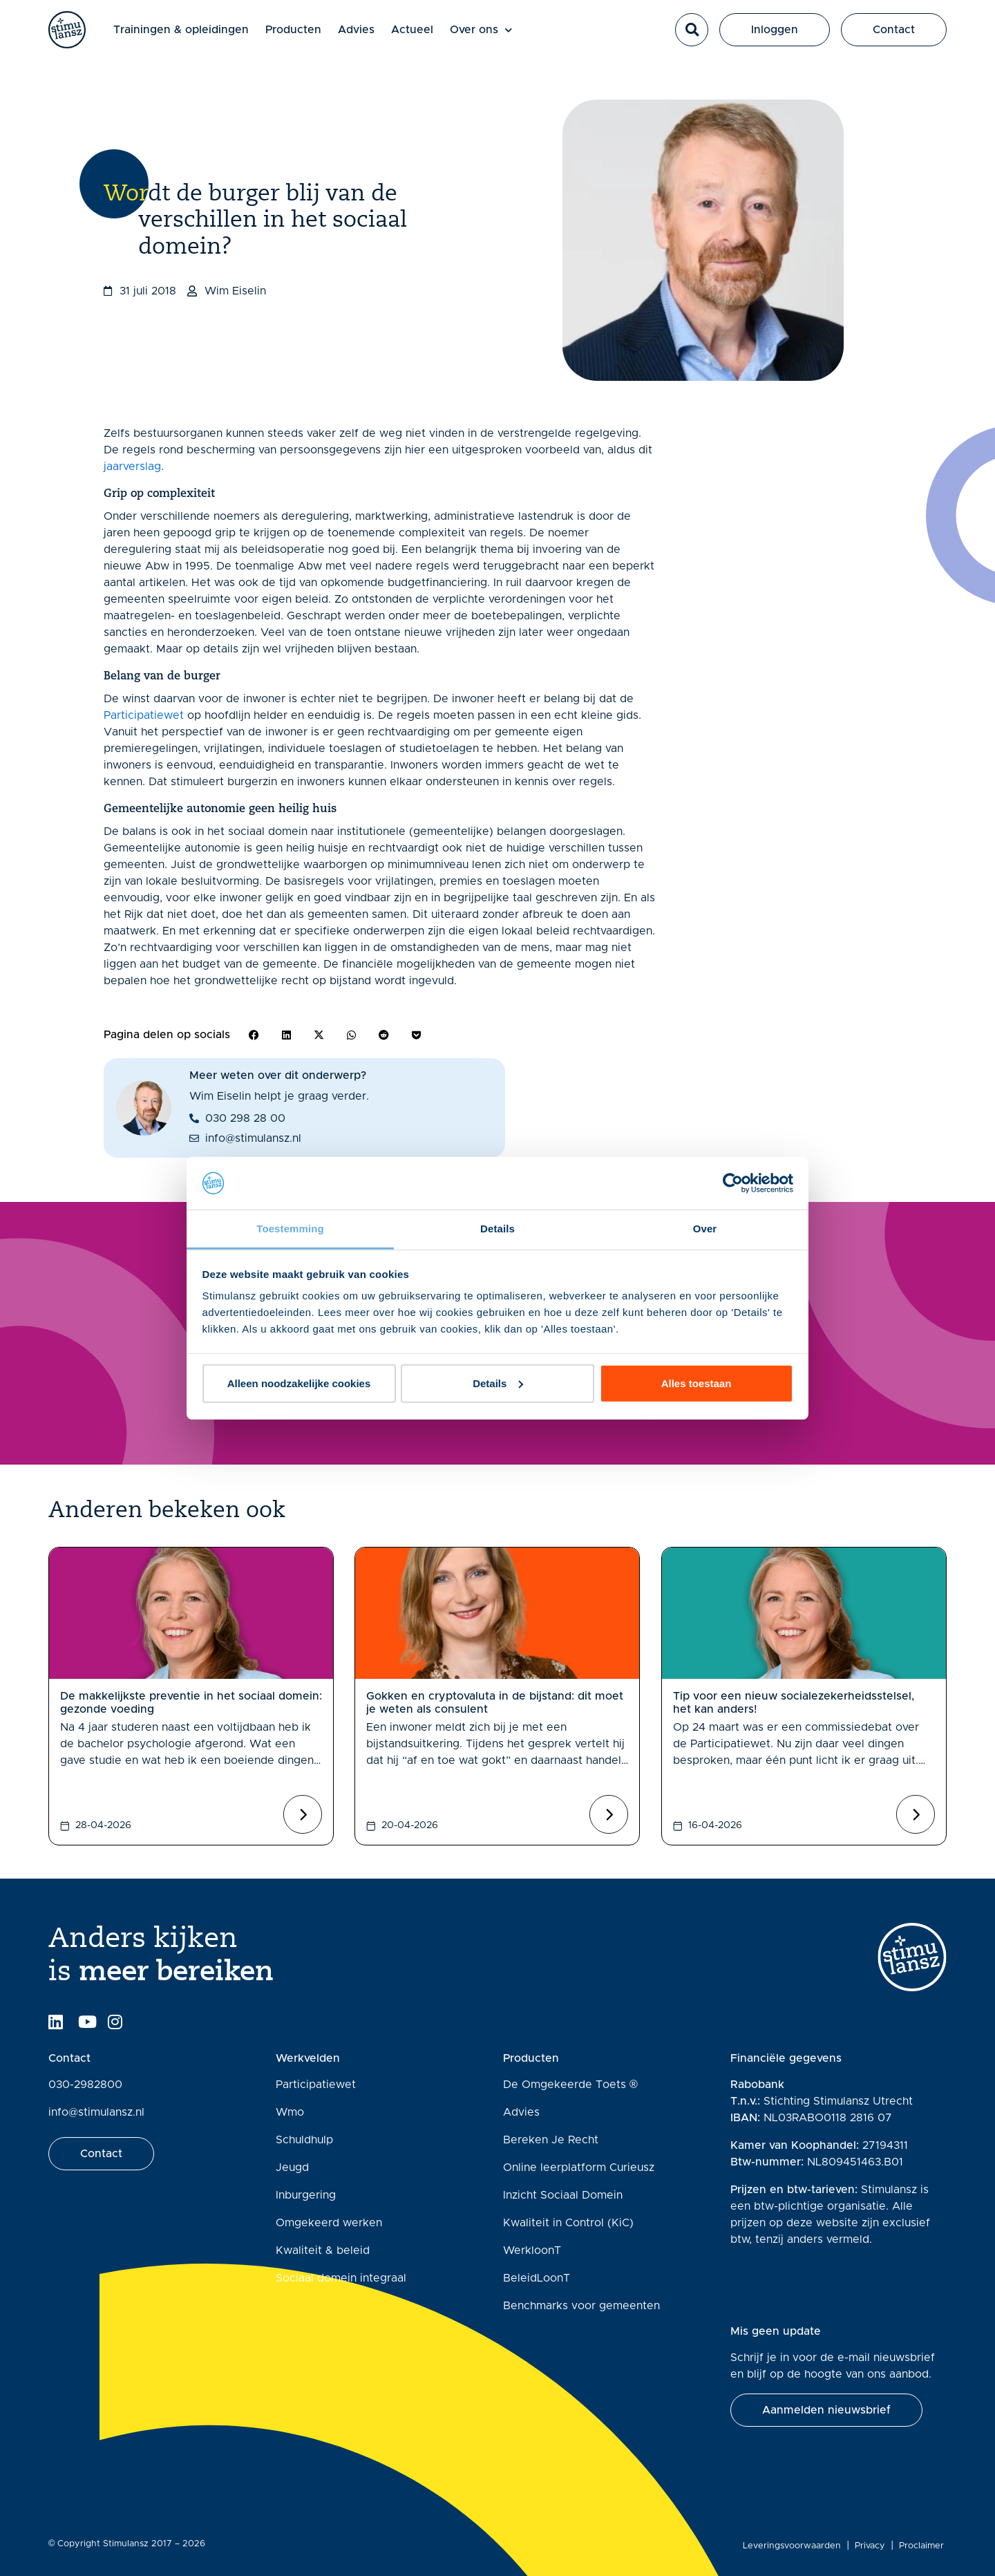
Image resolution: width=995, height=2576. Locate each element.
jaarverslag (132, 466)
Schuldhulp (304, 2139)
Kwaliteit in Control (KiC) (568, 2222)
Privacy (872, 2545)
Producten (307, 35)
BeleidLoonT (536, 2278)
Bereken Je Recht (550, 2139)
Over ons (495, 36)
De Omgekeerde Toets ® (570, 2084)
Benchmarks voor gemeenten (581, 2305)
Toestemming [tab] (290, 1228)
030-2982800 (85, 2084)
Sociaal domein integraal (341, 2278)
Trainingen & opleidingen (195, 35)
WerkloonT (532, 2250)
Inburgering (306, 2195)
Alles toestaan (696, 1383)
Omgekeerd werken (329, 2222)
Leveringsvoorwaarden (795, 2545)
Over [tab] (705, 1228)
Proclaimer (924, 2545)
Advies (370, 35)
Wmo (290, 2112)
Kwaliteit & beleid (323, 2250)
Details (498, 1383)
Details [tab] (497, 1228)
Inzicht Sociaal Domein (563, 2195)
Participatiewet (144, 715)
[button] (691, 36)
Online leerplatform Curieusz (578, 2167)
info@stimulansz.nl (96, 2112)
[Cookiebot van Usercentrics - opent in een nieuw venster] (732, 1183)
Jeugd (292, 2167)
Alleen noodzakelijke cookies (299, 1383)
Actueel (426, 35)
